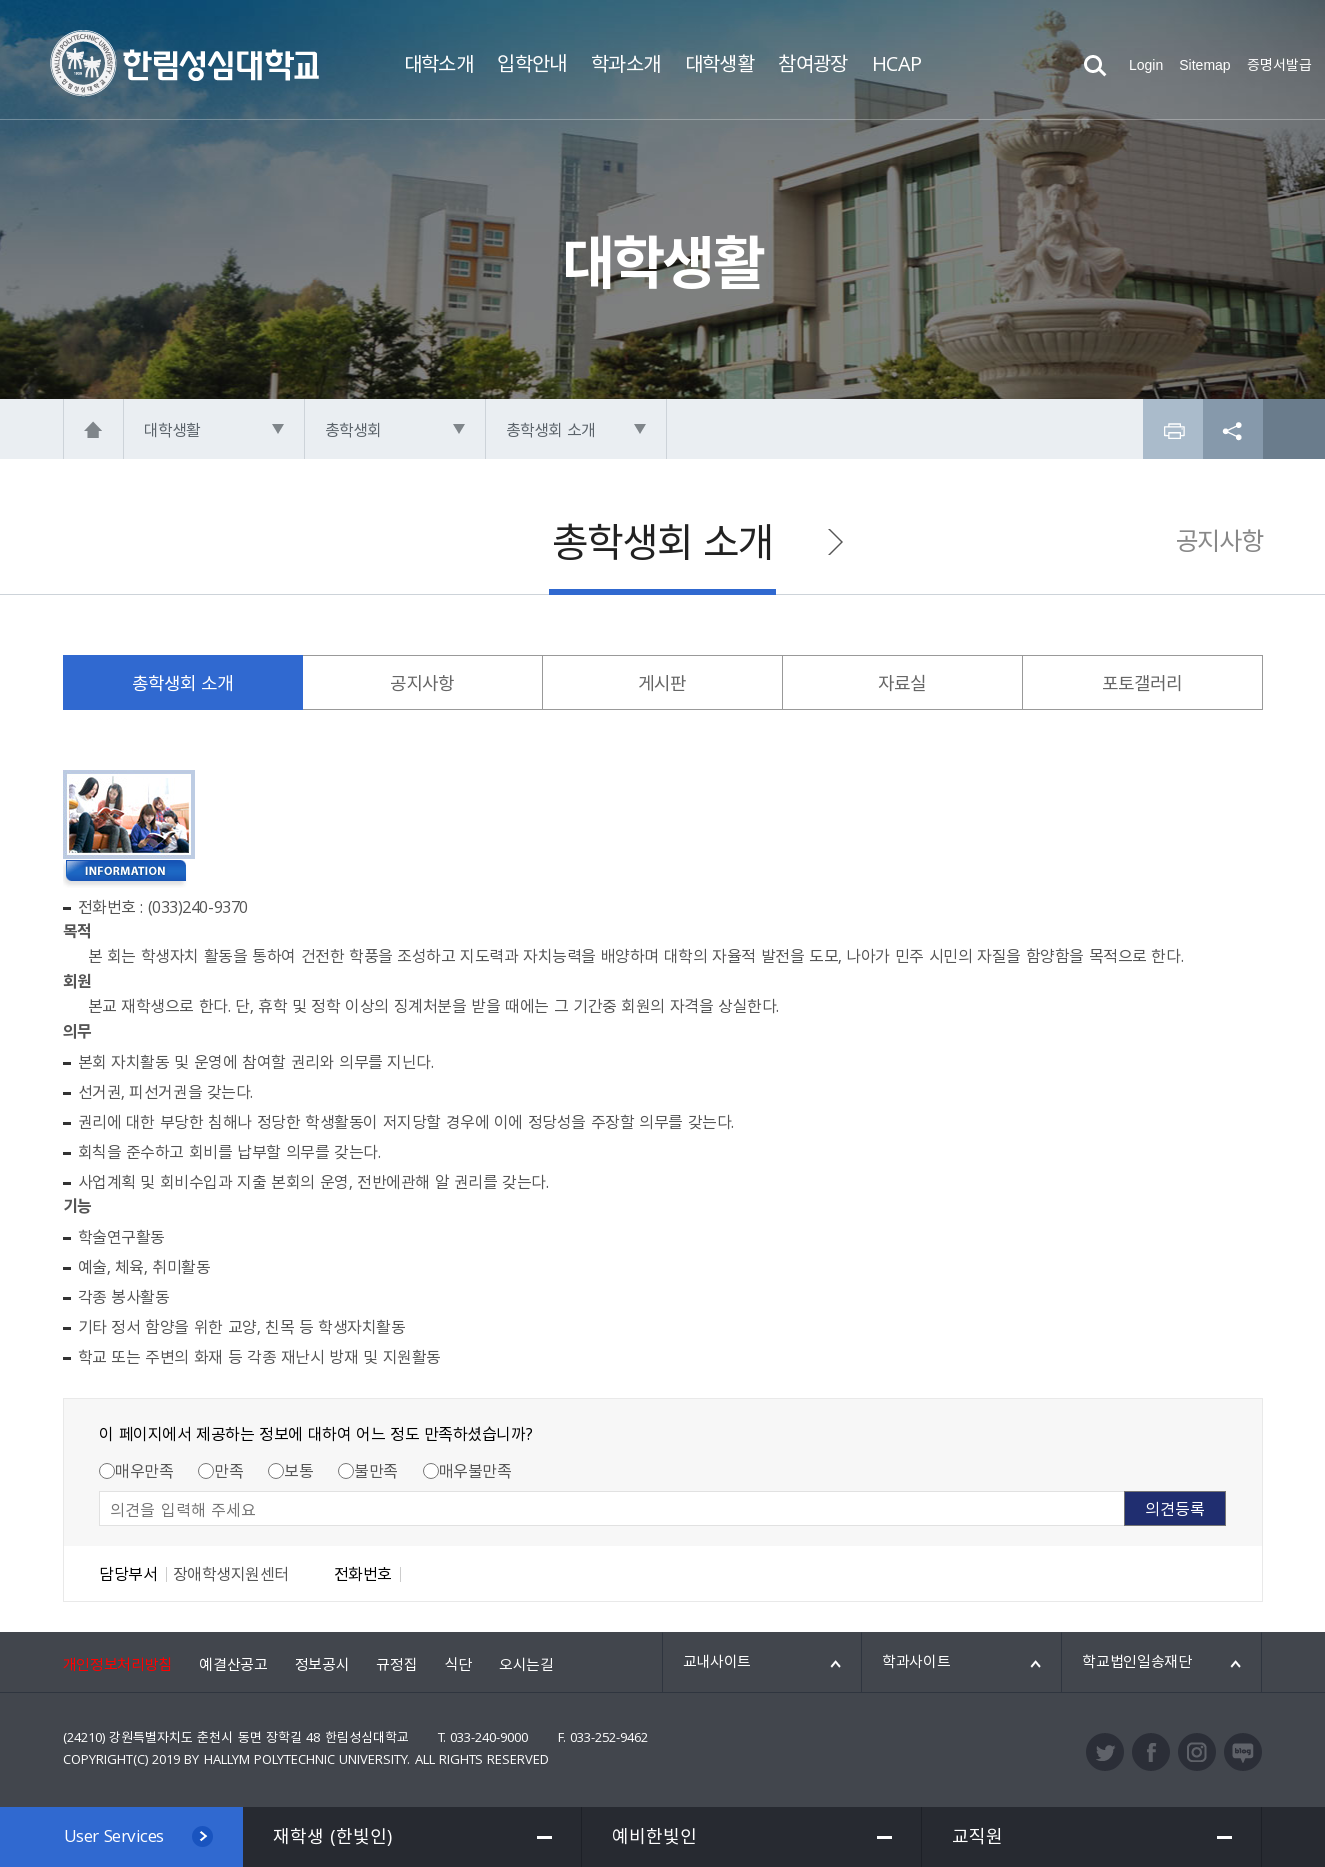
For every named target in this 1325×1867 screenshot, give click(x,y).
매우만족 (144, 1470)
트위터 (1105, 1752)
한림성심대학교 (184, 63)
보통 (298, 1470)
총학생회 (353, 429)
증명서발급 (1279, 65)
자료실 (902, 682)
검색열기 (1095, 65)
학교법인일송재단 (1137, 1661)
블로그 (1243, 1752)
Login (1146, 65)
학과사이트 (916, 1661)
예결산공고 (233, 1664)
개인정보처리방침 (118, 1664)
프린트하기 (1173, 429)
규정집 (396, 1664)
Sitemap (1204, 65)
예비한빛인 (654, 1835)
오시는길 (526, 1664)
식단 (458, 1664)
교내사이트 (717, 1661)
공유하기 (1233, 429)
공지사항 (1219, 540)
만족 (228, 1470)
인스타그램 (1197, 1752)
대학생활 (172, 429)
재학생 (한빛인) (332, 1835)
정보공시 (322, 1664)
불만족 (376, 1470)
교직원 (977, 1835)
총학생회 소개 (551, 429)
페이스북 (1151, 1752)
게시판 (662, 682)
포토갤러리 (1142, 682)
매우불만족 (475, 1470)
